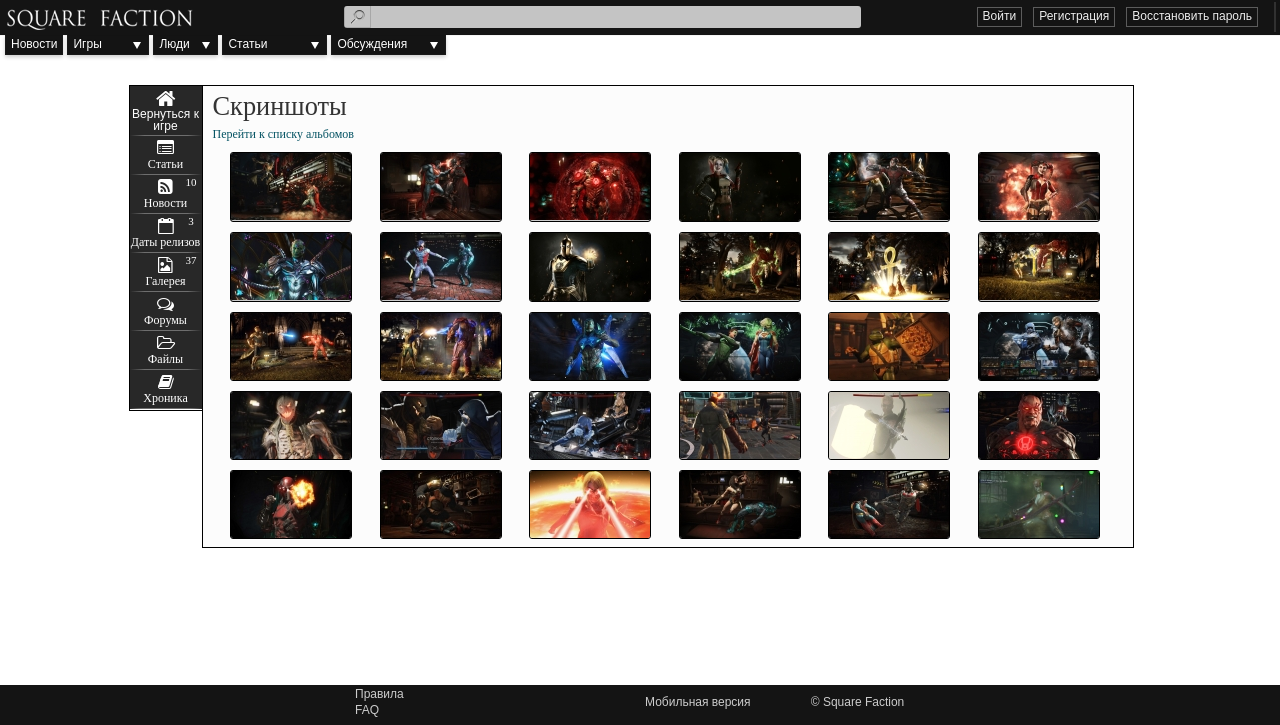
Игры (87, 44)
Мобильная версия (698, 702)
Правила (379, 694)
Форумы (165, 320)
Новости (34, 44)
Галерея (165, 281)
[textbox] (602, 17)
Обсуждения (372, 44)
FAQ (367, 710)
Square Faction (863, 702)
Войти (1000, 16)
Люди (174, 44)
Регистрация (1074, 16)
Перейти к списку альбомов (283, 134)
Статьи (247, 44)
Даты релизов (166, 242)
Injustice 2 (166, 111)
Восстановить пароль (1192, 16)
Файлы (165, 359)
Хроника (165, 398)
